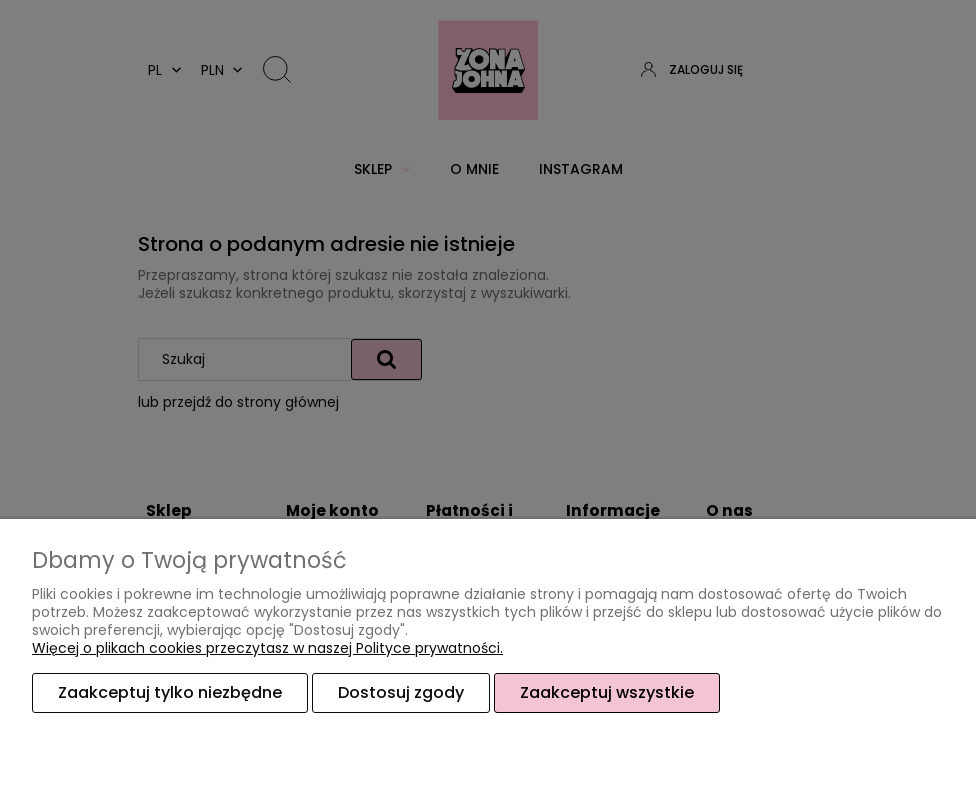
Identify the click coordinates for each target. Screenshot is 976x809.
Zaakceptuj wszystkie (607, 692)
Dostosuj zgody (401, 692)
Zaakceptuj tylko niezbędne (170, 692)
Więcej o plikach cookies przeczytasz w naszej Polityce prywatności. (267, 648)
